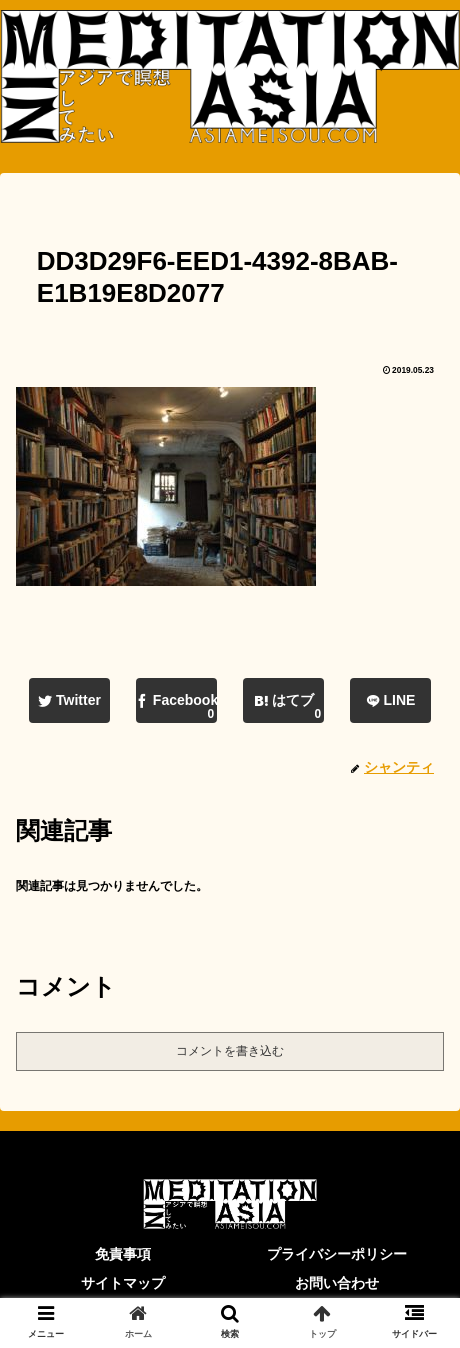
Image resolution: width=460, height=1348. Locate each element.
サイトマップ (123, 1283)
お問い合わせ (337, 1283)
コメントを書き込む (230, 1051)
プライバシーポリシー (337, 1254)
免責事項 (123, 1254)
